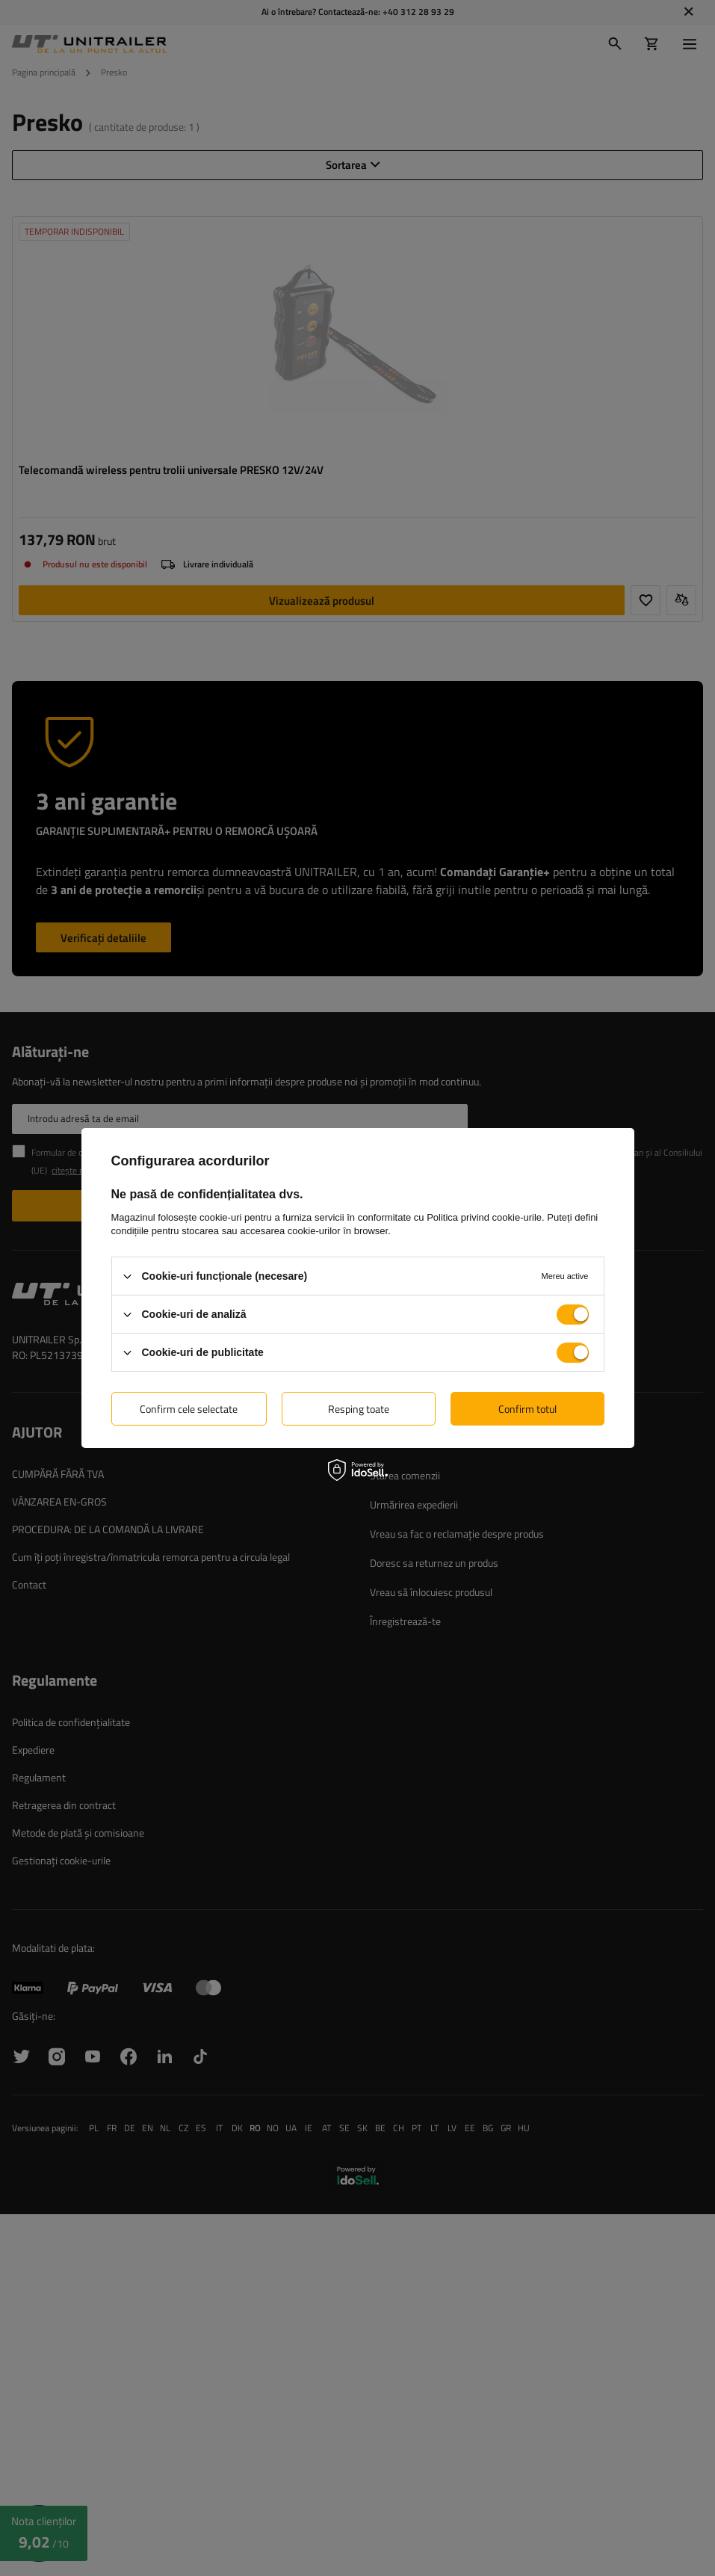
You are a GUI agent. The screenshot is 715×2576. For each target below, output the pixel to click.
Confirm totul (527, 1408)
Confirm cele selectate (189, 1408)
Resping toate (358, 1408)
